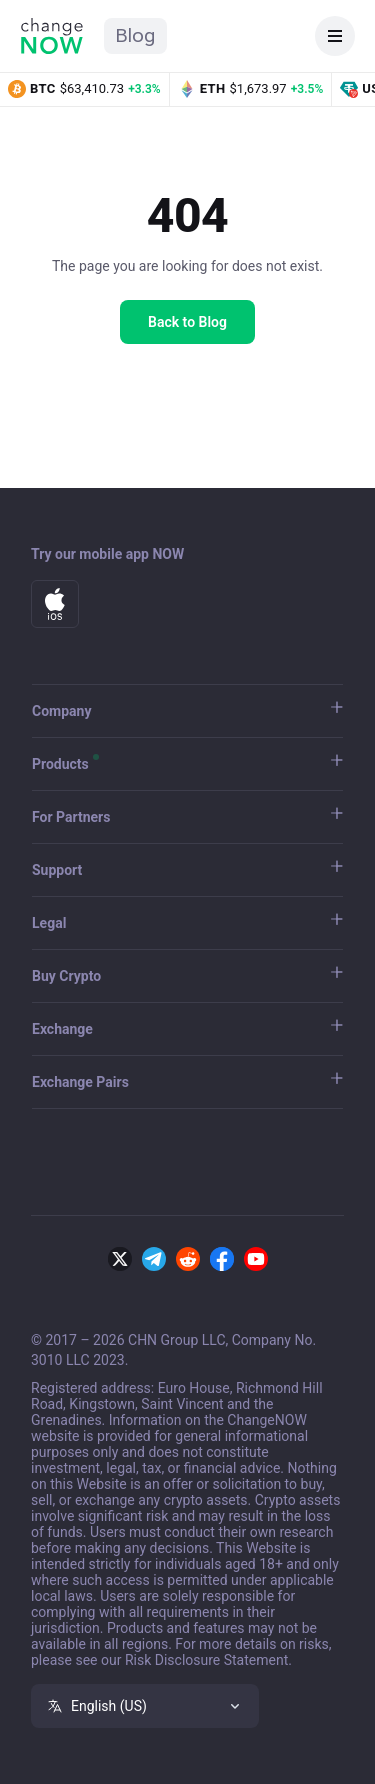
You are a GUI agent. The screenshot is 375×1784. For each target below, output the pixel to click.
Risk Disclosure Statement (206, 1660)
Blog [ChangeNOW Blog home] (135, 35)
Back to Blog (187, 322)
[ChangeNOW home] (52, 36)
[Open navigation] (335, 36)
